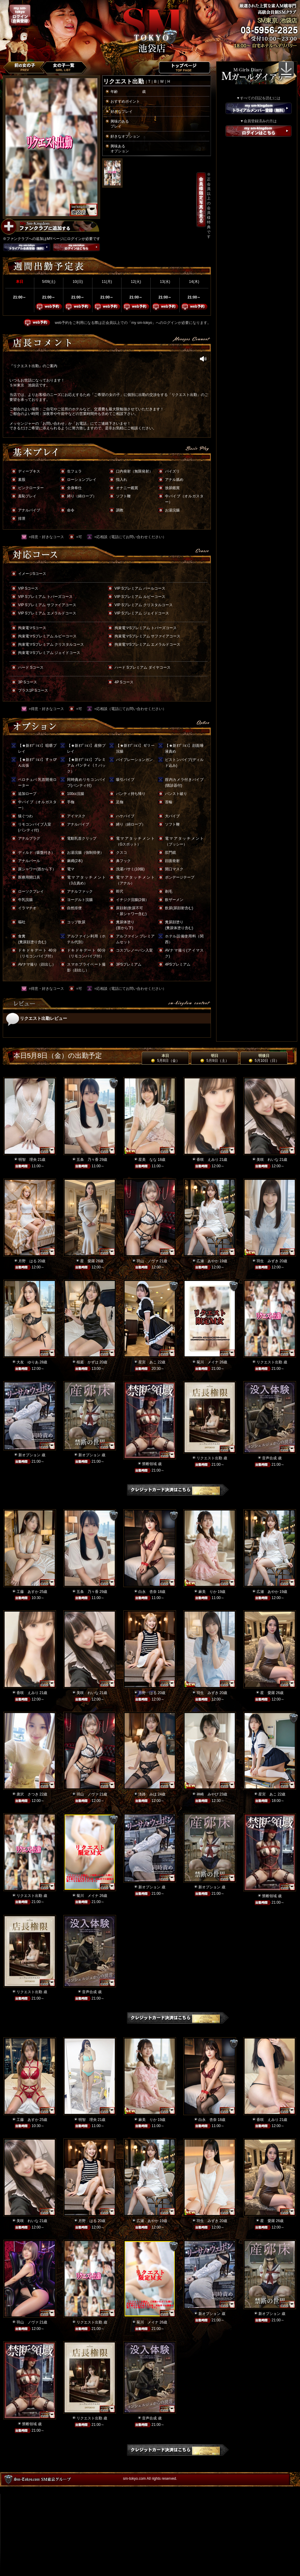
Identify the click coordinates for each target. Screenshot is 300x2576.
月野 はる (27, 1261)
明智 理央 (27, 1159)
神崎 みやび (208, 1794)
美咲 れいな (268, 1159)
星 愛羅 (87, 1261)
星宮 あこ (147, 1362)
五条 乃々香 (88, 1159)
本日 (165, 1058)
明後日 (264, 1058)
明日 (214, 1058)
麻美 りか (207, 1592)
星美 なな (147, 1159)
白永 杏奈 (147, 1592)
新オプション (29, 1455)
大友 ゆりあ (28, 1362)
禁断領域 (149, 1464)
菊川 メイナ (208, 1362)
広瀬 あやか (208, 1261)
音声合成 (269, 1458)
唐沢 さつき (28, 1794)
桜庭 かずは (88, 1362)
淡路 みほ (147, 1794)
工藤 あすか (28, 1592)
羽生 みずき (268, 1261)
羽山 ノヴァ (148, 1261)
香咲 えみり (208, 1159)
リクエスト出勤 (269, 1362)
